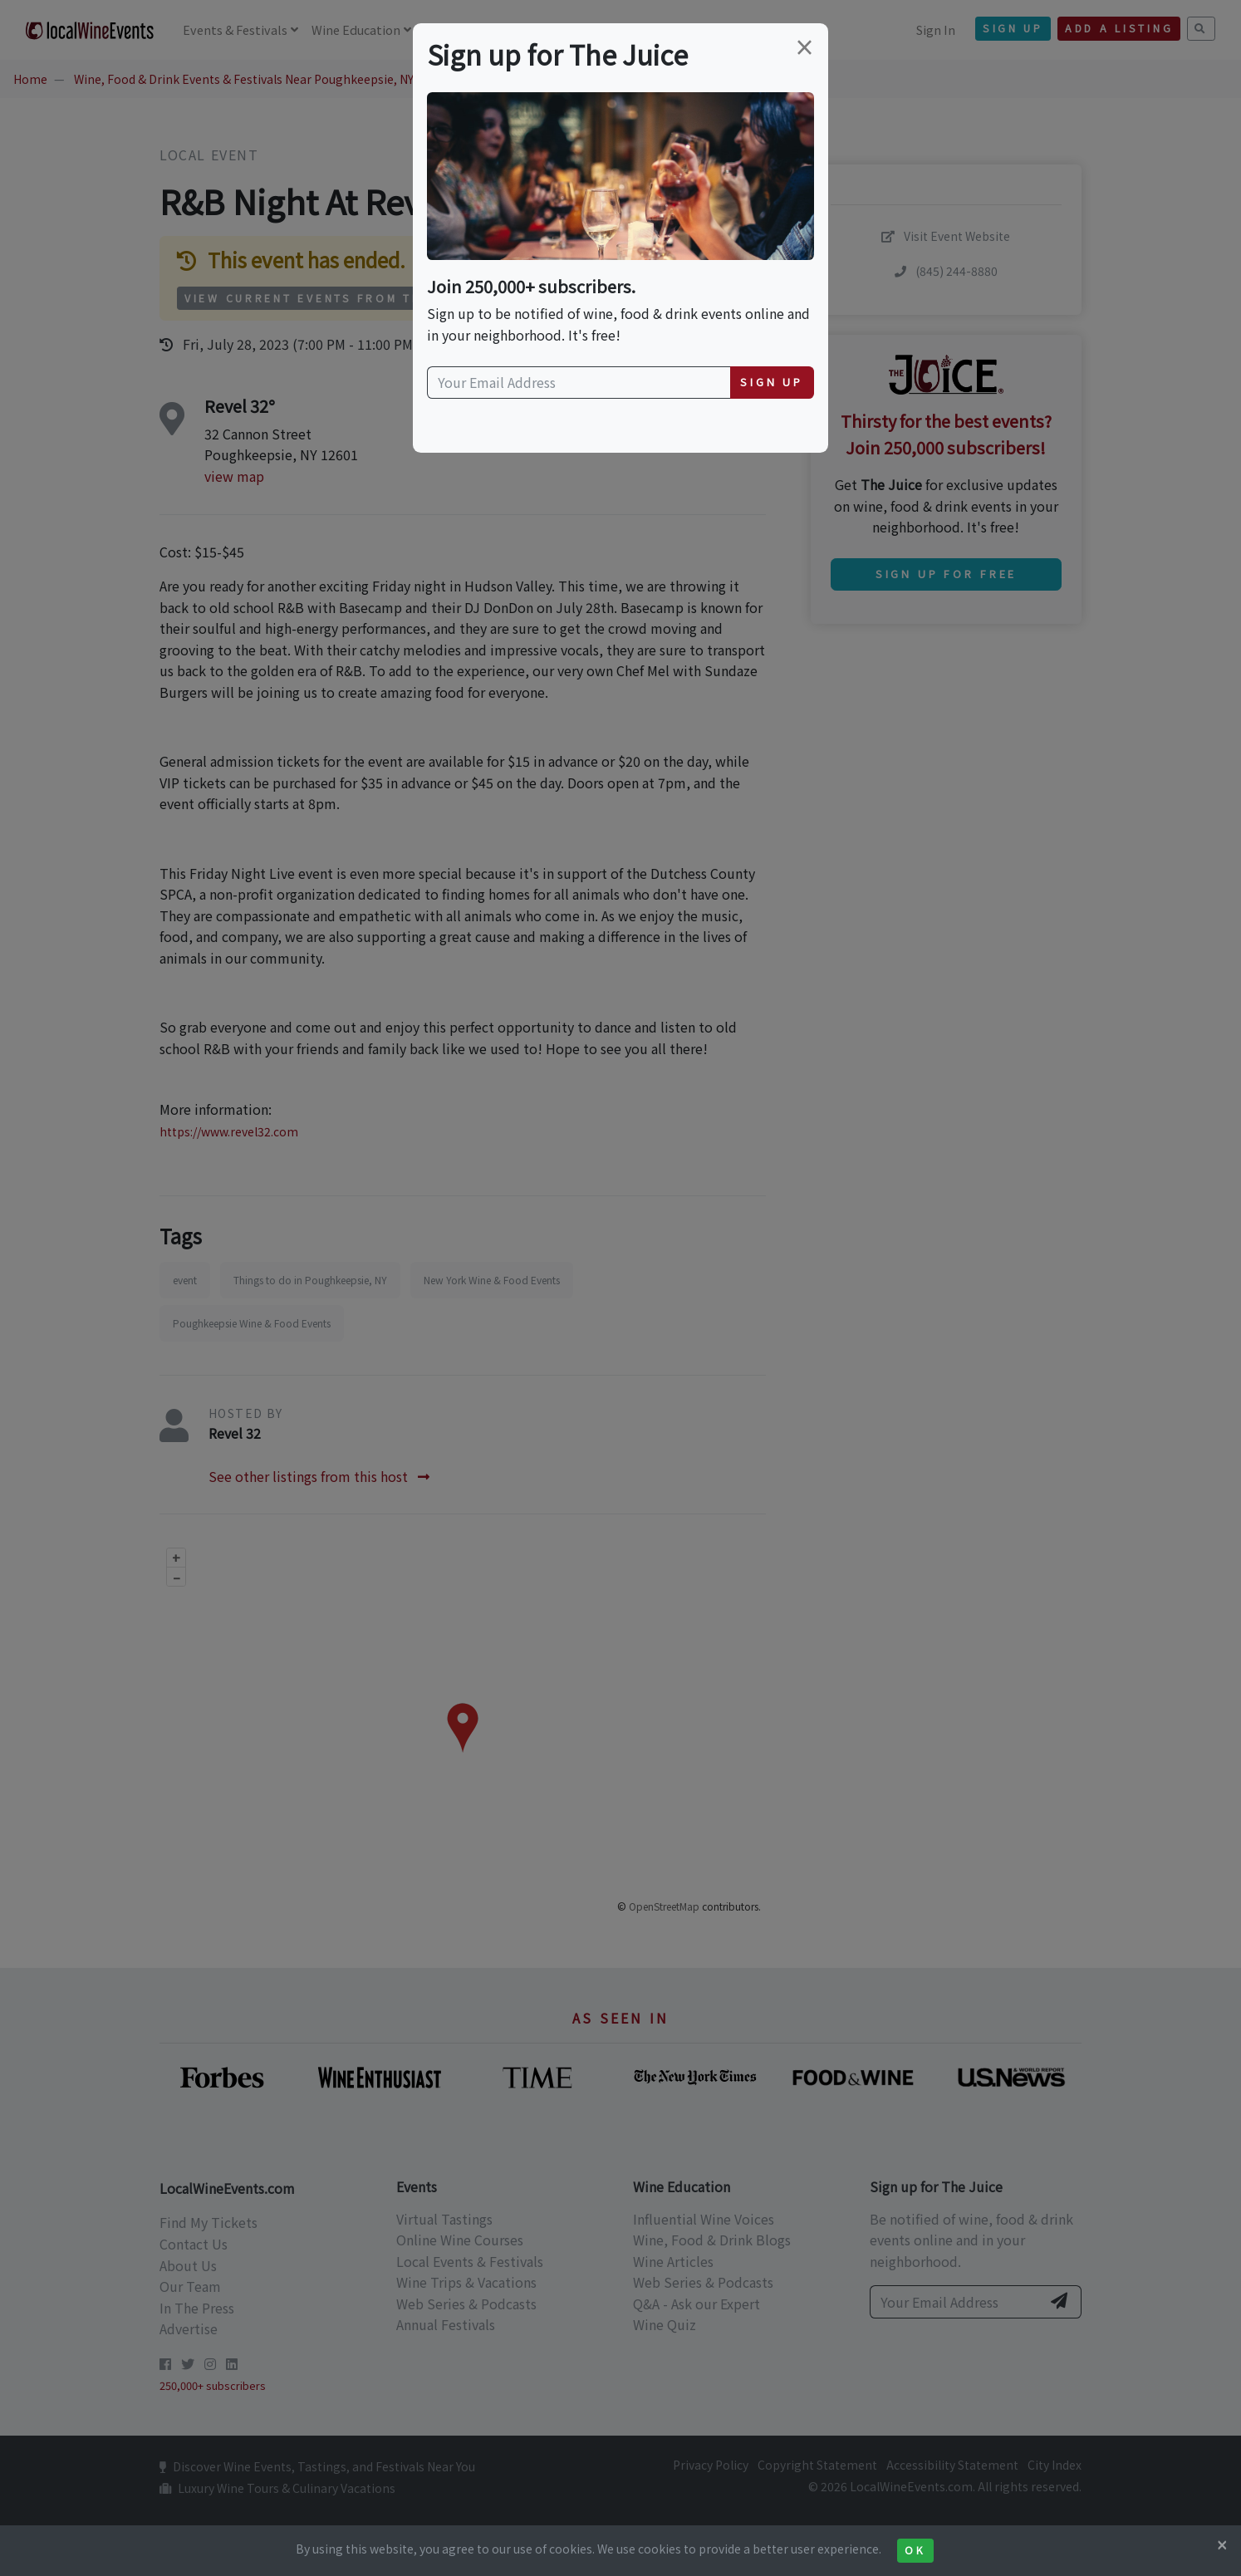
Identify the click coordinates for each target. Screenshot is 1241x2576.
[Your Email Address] (579, 383)
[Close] (1222, 2544)
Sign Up (771, 382)
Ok (915, 2550)
